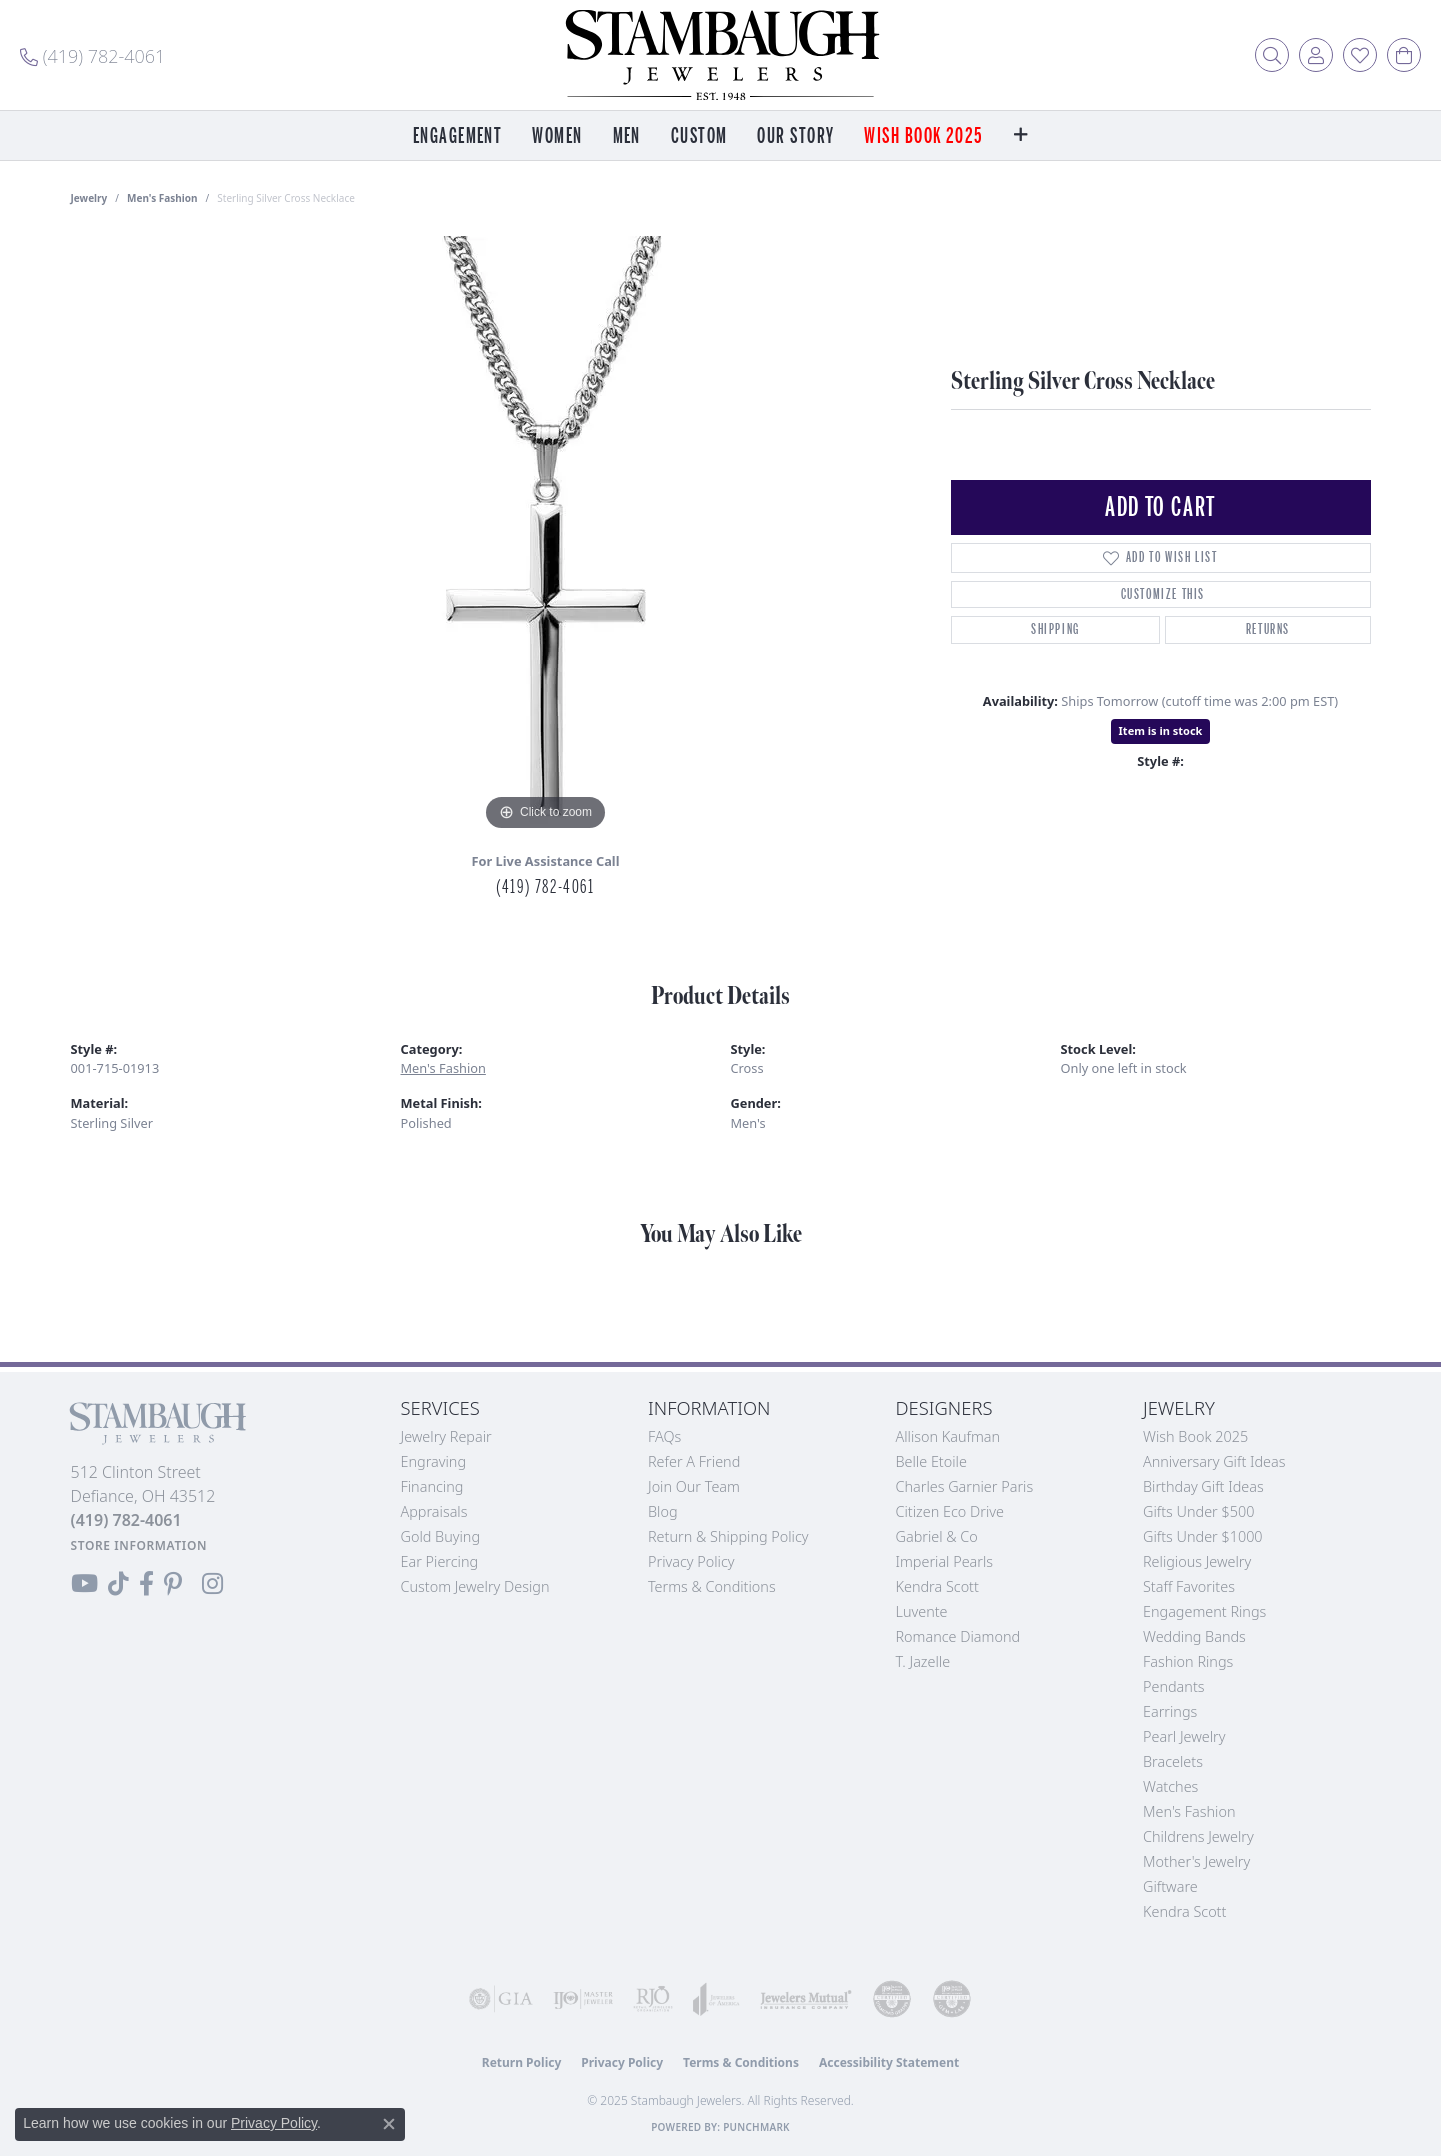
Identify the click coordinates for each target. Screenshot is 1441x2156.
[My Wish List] (1360, 55)
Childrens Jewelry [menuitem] (1198, 1836)
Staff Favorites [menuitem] (1189, 1586)
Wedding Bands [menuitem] (1194, 1636)
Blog (663, 1511)
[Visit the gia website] (501, 1999)
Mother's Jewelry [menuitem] (1196, 1861)
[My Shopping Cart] (1404, 55)
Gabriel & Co (937, 1536)
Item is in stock (1161, 730)
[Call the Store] (126, 1520)
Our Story (795, 136)
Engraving (434, 1461)
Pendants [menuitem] (1174, 1686)
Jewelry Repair (446, 1436)
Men (627, 136)
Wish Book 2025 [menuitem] (1195, 1436)
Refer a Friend (694, 1461)
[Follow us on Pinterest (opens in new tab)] (173, 1584)
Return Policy (522, 2062)
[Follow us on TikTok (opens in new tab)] (118, 1584)
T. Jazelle (923, 1661)
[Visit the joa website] (716, 1999)
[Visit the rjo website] (653, 1999)
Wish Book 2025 (923, 136)
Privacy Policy (691, 1561)
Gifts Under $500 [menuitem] (1198, 1511)
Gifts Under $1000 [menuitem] (1203, 1536)
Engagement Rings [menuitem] (1204, 1611)
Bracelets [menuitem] (1173, 1761)
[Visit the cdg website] (892, 1999)
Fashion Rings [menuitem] (1188, 1661)
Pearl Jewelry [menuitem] (1184, 1736)
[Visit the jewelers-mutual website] (806, 1999)
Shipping (1055, 629)
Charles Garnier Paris (965, 1486)
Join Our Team (694, 1486)
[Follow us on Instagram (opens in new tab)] (212, 1584)
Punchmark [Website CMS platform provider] (756, 2127)
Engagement (457, 136)
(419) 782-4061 (545, 887)
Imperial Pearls (945, 1561)
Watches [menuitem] (1170, 1786)
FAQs (664, 1436)
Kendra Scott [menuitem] (1184, 1911)
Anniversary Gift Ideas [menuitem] (1214, 1461)
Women (557, 136)
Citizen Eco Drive (950, 1511)
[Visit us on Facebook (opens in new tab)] (146, 1584)
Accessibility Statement (889, 2062)
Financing (432, 1486)
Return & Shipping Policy (728, 1536)
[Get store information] (139, 1545)
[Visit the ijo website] (583, 1999)
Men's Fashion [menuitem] (1189, 1811)
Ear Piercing (440, 1561)
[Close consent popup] (389, 2124)
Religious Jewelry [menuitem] (1197, 1561)
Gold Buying (441, 1536)
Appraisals (434, 1511)
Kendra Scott (937, 1586)
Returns (1268, 629)
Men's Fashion (162, 198)
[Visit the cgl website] (952, 1999)
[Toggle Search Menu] (1272, 55)
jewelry (89, 198)
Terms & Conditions (712, 1586)
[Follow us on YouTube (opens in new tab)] (84, 1584)
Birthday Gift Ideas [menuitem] (1203, 1486)
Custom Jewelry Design (475, 1586)
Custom (699, 136)
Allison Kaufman (948, 1436)
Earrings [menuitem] (1170, 1711)
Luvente (922, 1611)
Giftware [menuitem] (1170, 1886)
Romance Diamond (958, 1636)
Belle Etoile (931, 1461)
